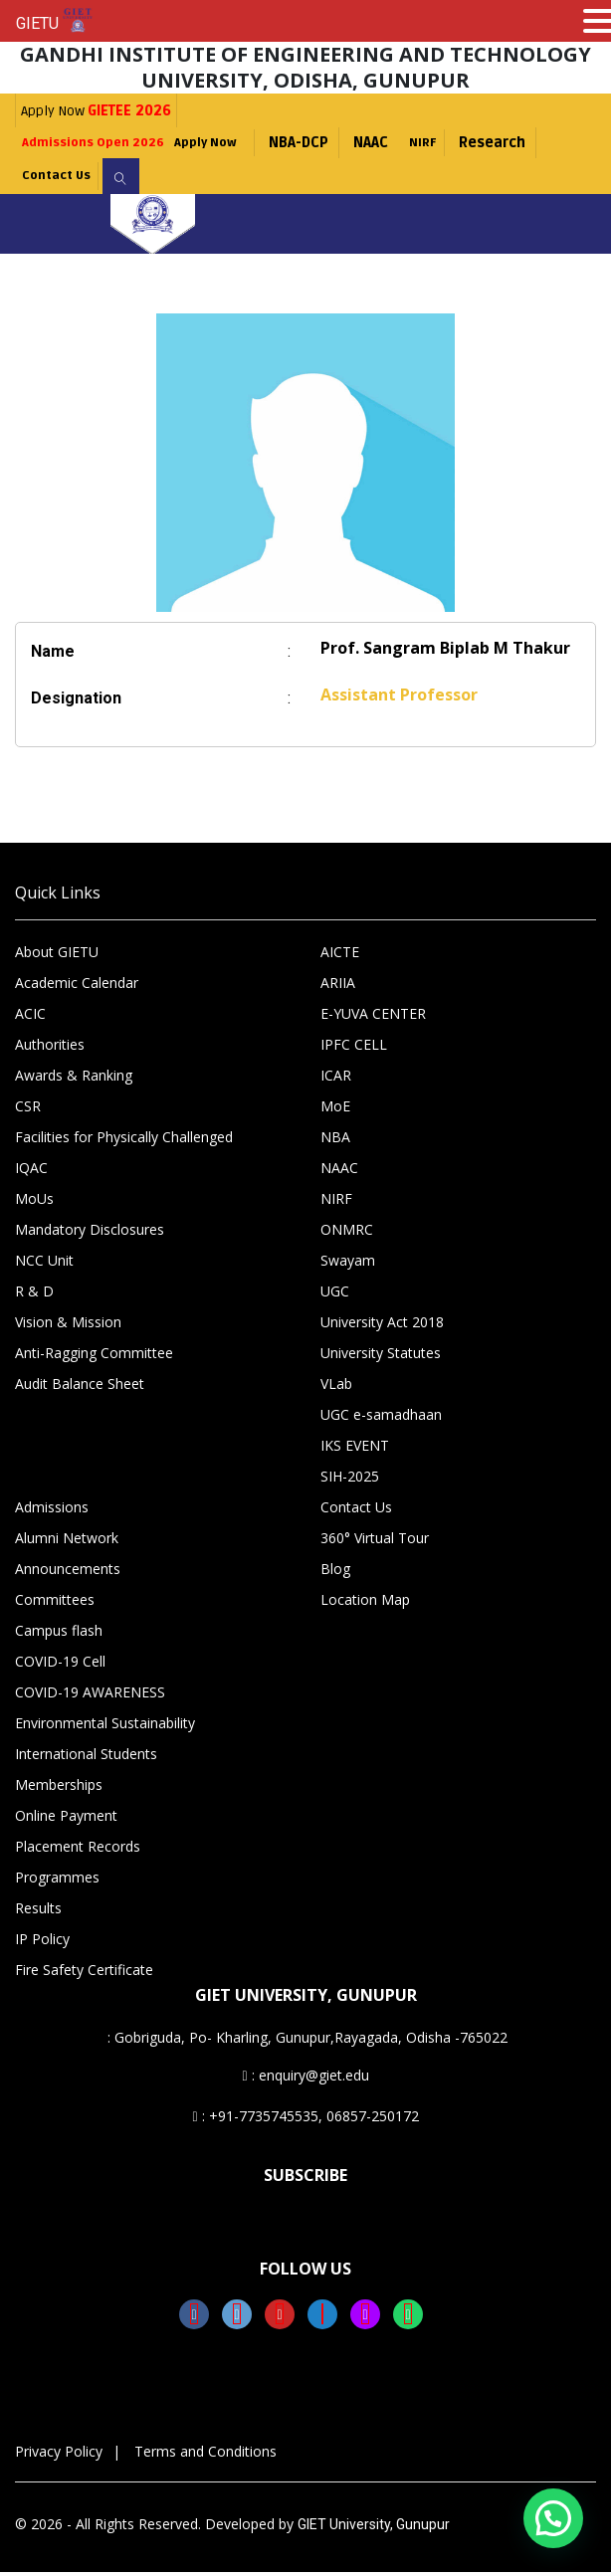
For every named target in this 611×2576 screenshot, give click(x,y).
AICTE (339, 955)
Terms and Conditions (205, 2455)
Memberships (58, 1788)
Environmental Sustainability (105, 1726)
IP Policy (42, 1942)
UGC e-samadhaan (381, 1418)
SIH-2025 (349, 1480)
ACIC (30, 1017)
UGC (334, 1295)
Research (535, 142)
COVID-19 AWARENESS (90, 1695)
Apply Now (96, 110)
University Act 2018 (382, 1325)
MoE (335, 1109)
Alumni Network (66, 1541)
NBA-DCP (332, 142)
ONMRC (346, 1233)
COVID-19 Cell (60, 1665)
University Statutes (380, 1356)
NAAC (404, 142)
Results (38, 1911)
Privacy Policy (58, 2455)
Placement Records (77, 1850)
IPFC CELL (353, 1048)
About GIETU (57, 955)
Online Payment (66, 1819)
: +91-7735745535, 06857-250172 (305, 2119)
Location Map (365, 1603)
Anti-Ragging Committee (94, 1356)
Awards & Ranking (73, 1079)
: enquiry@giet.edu (305, 2079)
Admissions (52, 1510)
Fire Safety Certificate (84, 1973)
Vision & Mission (68, 1325)
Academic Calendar (76, 986)
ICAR (335, 1079)
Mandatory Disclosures (89, 1233)
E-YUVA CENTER (373, 1017)
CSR (28, 1109)
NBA (335, 1140)
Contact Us (64, 178)
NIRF (461, 142)
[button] (553, 2518)
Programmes (57, 1881)
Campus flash (58, 1634)
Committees (55, 1603)
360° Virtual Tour (374, 1541)
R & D (34, 1295)
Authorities (50, 1048)
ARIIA (337, 986)
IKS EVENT (354, 1449)
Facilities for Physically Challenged (124, 1140)
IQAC (31, 1171)
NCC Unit (44, 1264)
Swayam (347, 1264)
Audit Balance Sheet (79, 1387)
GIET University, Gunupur (374, 2528)
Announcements (67, 1572)
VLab (336, 1387)
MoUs (34, 1202)
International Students (86, 1757)
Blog (335, 1572)
